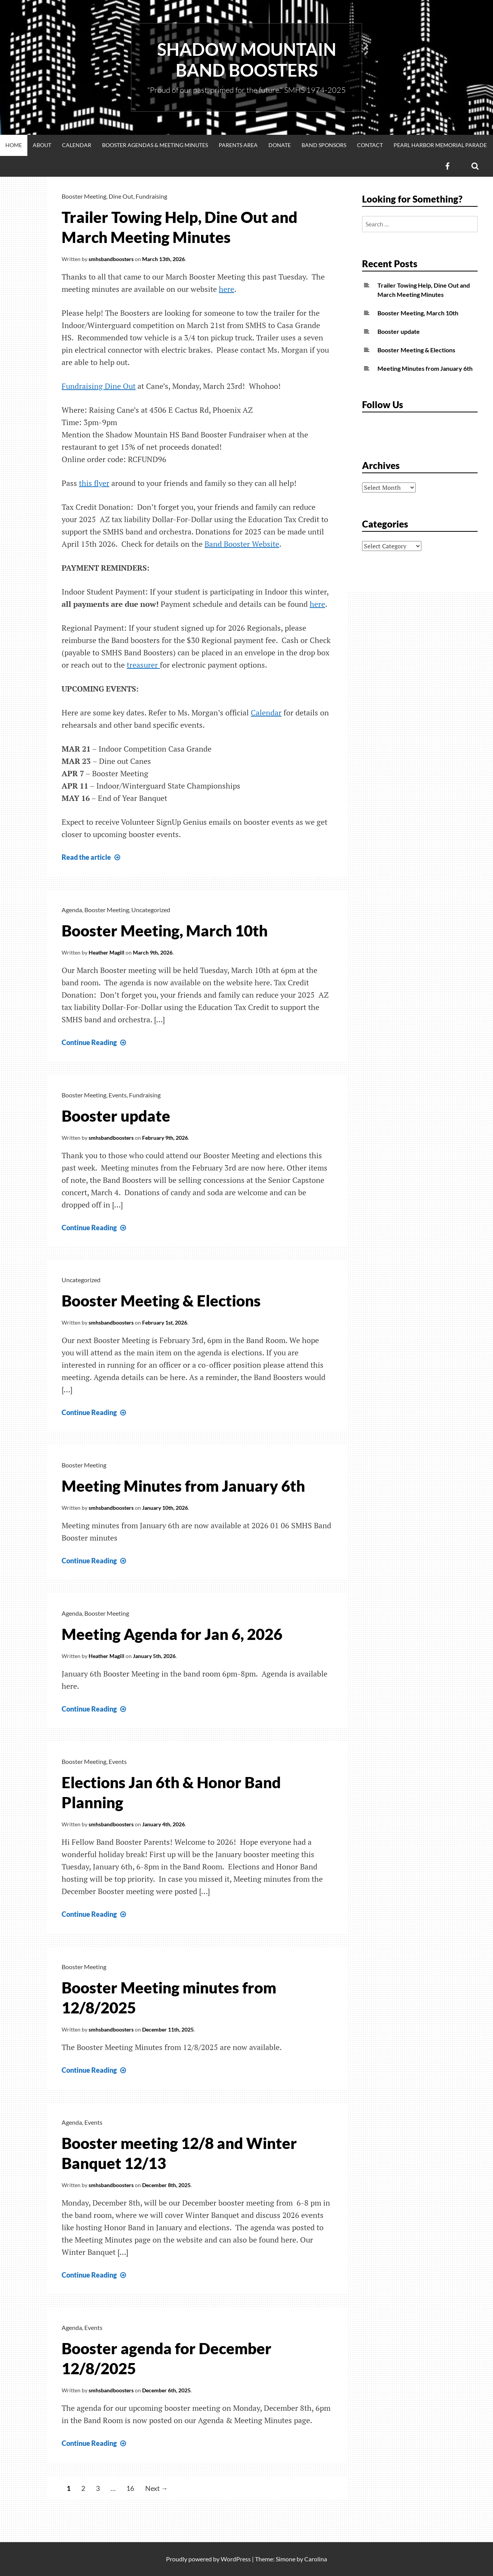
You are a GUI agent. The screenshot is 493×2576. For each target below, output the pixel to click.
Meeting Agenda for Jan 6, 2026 (172, 1634)
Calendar (76, 145)
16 (130, 2488)
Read (92, 857)
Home (13, 145)
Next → (156, 2488)
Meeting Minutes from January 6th (183, 1486)
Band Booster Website (242, 544)
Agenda (72, 909)
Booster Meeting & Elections (161, 1300)
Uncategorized (150, 909)
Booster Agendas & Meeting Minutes (155, 145)
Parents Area (238, 145)
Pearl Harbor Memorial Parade (440, 145)
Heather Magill (106, 952)
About (42, 145)
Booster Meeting (84, 196)
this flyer (94, 483)
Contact (370, 145)
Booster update (116, 1116)
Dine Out (121, 196)
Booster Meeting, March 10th (165, 930)
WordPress (236, 2559)
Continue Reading (95, 1042)
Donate (279, 145)
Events (118, 1095)
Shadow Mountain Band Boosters (246, 59)
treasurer (143, 665)
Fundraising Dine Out (99, 386)
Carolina (315, 2559)
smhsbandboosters (111, 259)
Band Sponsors (324, 145)
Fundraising (151, 196)
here (226, 289)
